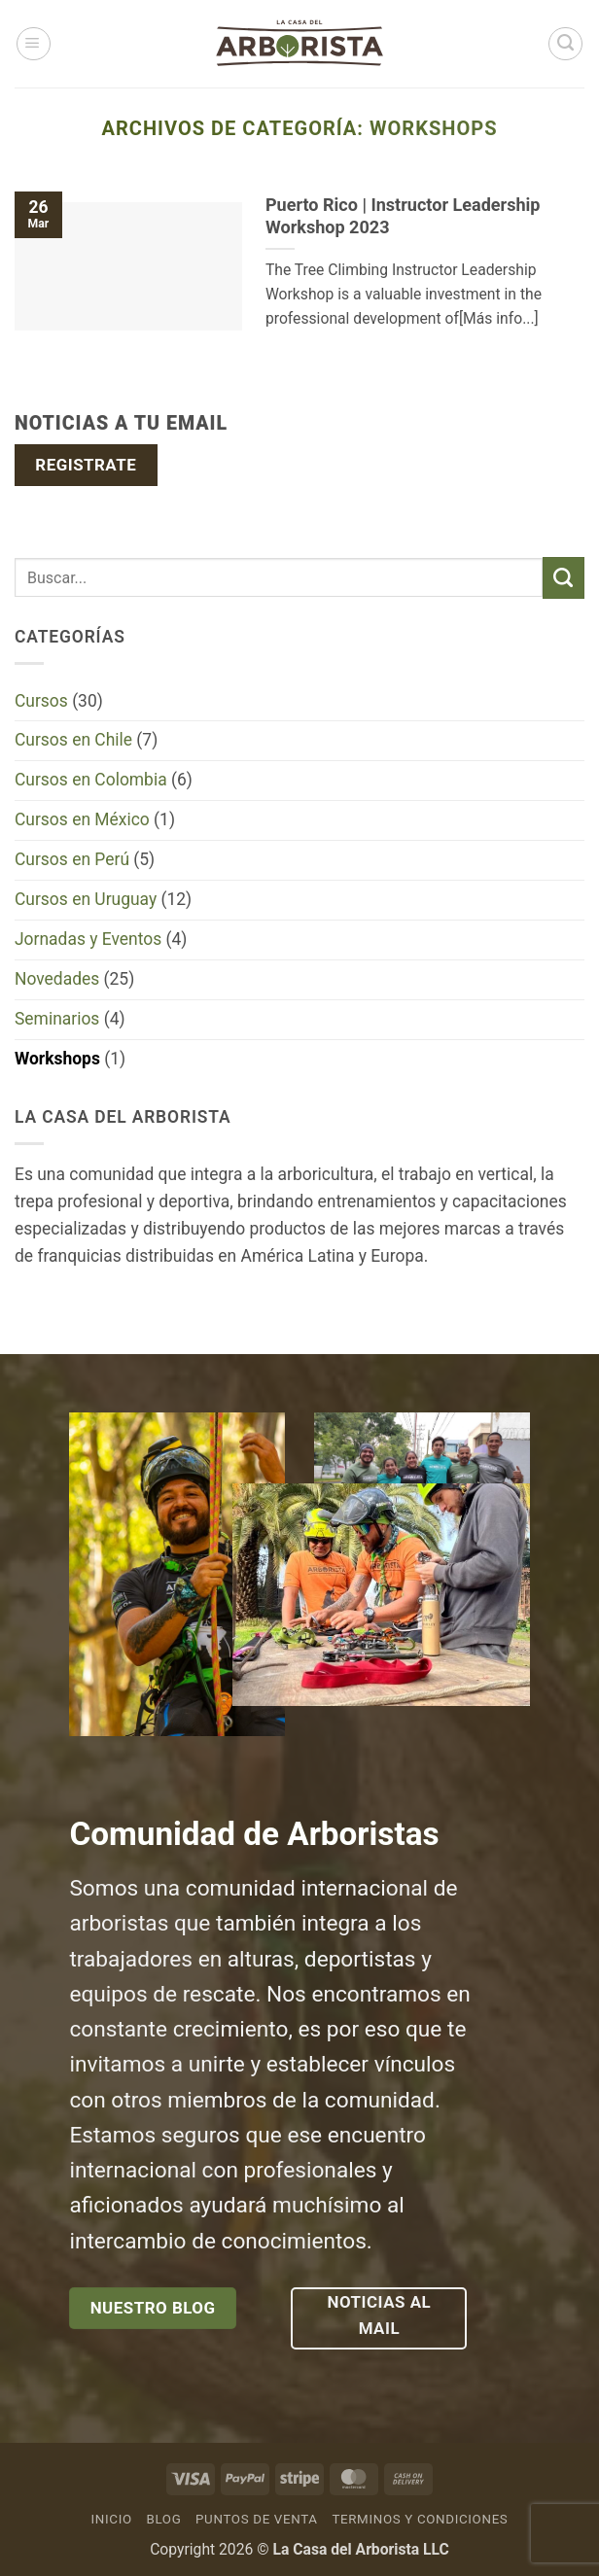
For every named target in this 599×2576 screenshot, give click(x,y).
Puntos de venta (256, 2519)
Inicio (111, 2519)
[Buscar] (565, 44)
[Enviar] (563, 578)
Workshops (57, 1058)
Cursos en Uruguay (86, 899)
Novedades (57, 979)
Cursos (41, 701)
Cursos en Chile (73, 739)
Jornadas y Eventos (88, 939)
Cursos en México (82, 819)
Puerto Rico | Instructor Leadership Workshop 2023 (403, 215)
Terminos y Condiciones (420, 2519)
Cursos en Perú (72, 859)
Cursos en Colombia (91, 779)
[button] (34, 44)
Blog (163, 2519)
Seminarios (57, 1018)
